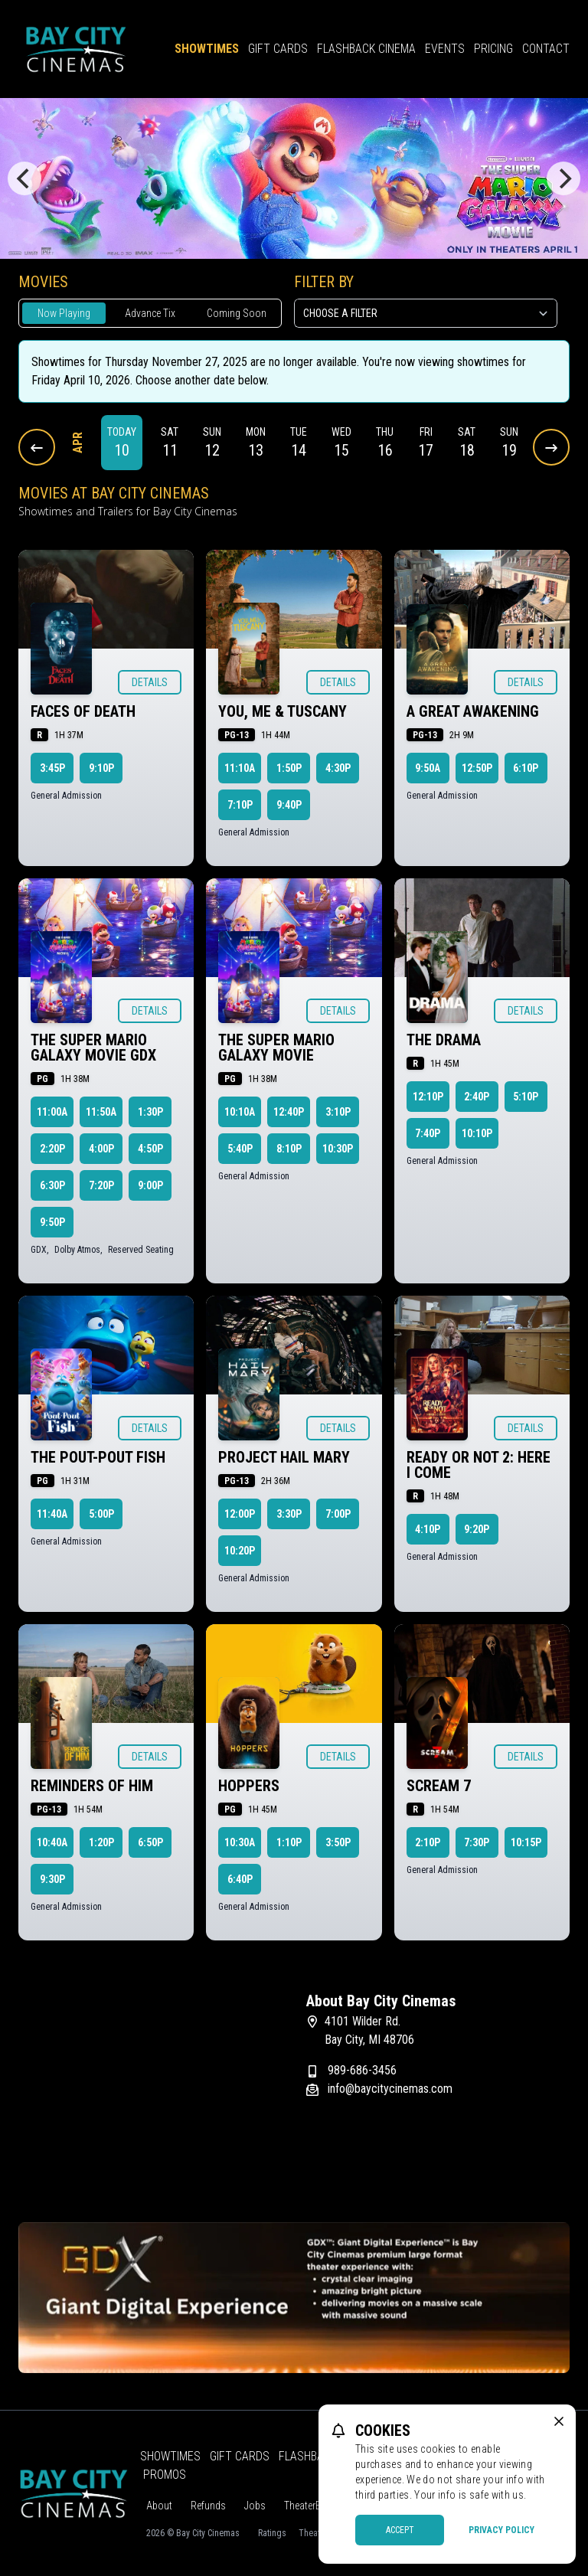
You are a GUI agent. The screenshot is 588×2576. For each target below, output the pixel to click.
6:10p (525, 768)
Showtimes (207, 48)
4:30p (338, 768)
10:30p (337, 1149)
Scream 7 (439, 1786)
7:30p (476, 1842)
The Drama (444, 1040)
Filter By (324, 282)
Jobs (255, 2505)
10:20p (239, 1551)
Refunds (208, 2505)
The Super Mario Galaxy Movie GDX (93, 1047)
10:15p (526, 1842)
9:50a (427, 768)
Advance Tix (150, 313)
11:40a (52, 1514)
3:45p (52, 768)
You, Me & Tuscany (282, 711)
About (159, 2505)
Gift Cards (278, 48)
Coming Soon (236, 313)
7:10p (240, 805)
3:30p (289, 1514)
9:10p (101, 768)
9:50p (52, 1222)
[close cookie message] (559, 2421)
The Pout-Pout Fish (98, 1457)
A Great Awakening (473, 711)
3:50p (338, 1842)
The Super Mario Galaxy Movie (276, 1047)
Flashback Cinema (366, 48)
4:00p (101, 1149)
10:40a (52, 1842)
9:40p (289, 805)
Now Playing (64, 313)
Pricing (493, 48)
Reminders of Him (92, 1786)
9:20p (476, 1529)
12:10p (428, 1096)
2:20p (52, 1149)
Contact (546, 48)
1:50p (289, 768)
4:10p (427, 1529)
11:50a (101, 1112)
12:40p (288, 1112)
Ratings (272, 2533)
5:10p (525, 1096)
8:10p (289, 1149)
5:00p (101, 1514)
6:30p (52, 1185)
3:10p (338, 1112)
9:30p (52, 1879)
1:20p (101, 1842)
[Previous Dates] (36, 447)
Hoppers (248, 1786)
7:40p (427, 1133)
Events (445, 48)
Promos (164, 2474)
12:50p (477, 768)
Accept (400, 2530)
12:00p (239, 1514)
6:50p (150, 1842)
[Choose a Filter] (425, 313)
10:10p (477, 1133)
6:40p (240, 1879)
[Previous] (24, 178)
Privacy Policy (501, 2530)
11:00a (52, 1112)
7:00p (338, 1514)
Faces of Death (83, 711)
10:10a (239, 1112)
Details (150, 682)
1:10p (289, 1842)
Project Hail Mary (284, 1457)
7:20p (101, 1185)
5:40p (240, 1149)
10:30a (239, 1842)
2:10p (427, 1842)
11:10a (239, 768)
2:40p (476, 1096)
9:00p (150, 1185)
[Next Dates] (551, 447)
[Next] (563, 178)
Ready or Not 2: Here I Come (478, 1465)
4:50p (150, 1149)
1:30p (150, 1112)
